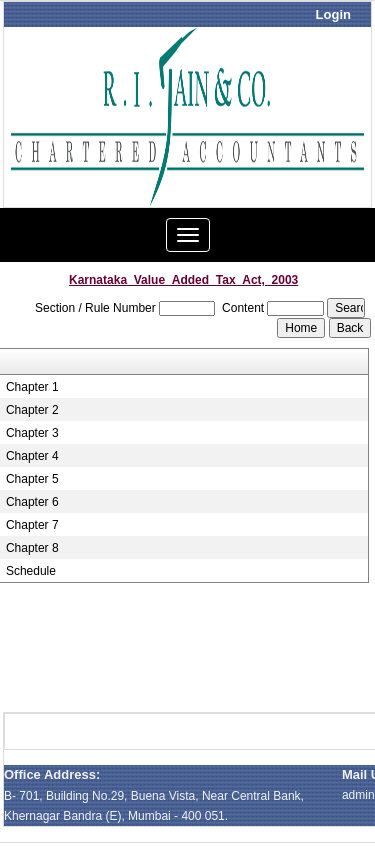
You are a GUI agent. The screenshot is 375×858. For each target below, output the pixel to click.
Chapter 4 (32, 456)
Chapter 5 (32, 479)
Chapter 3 (32, 433)
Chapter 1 (32, 387)
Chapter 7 (32, 525)
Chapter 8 (32, 548)
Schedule (31, 571)
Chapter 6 (32, 502)
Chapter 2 (32, 410)
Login (333, 14)
